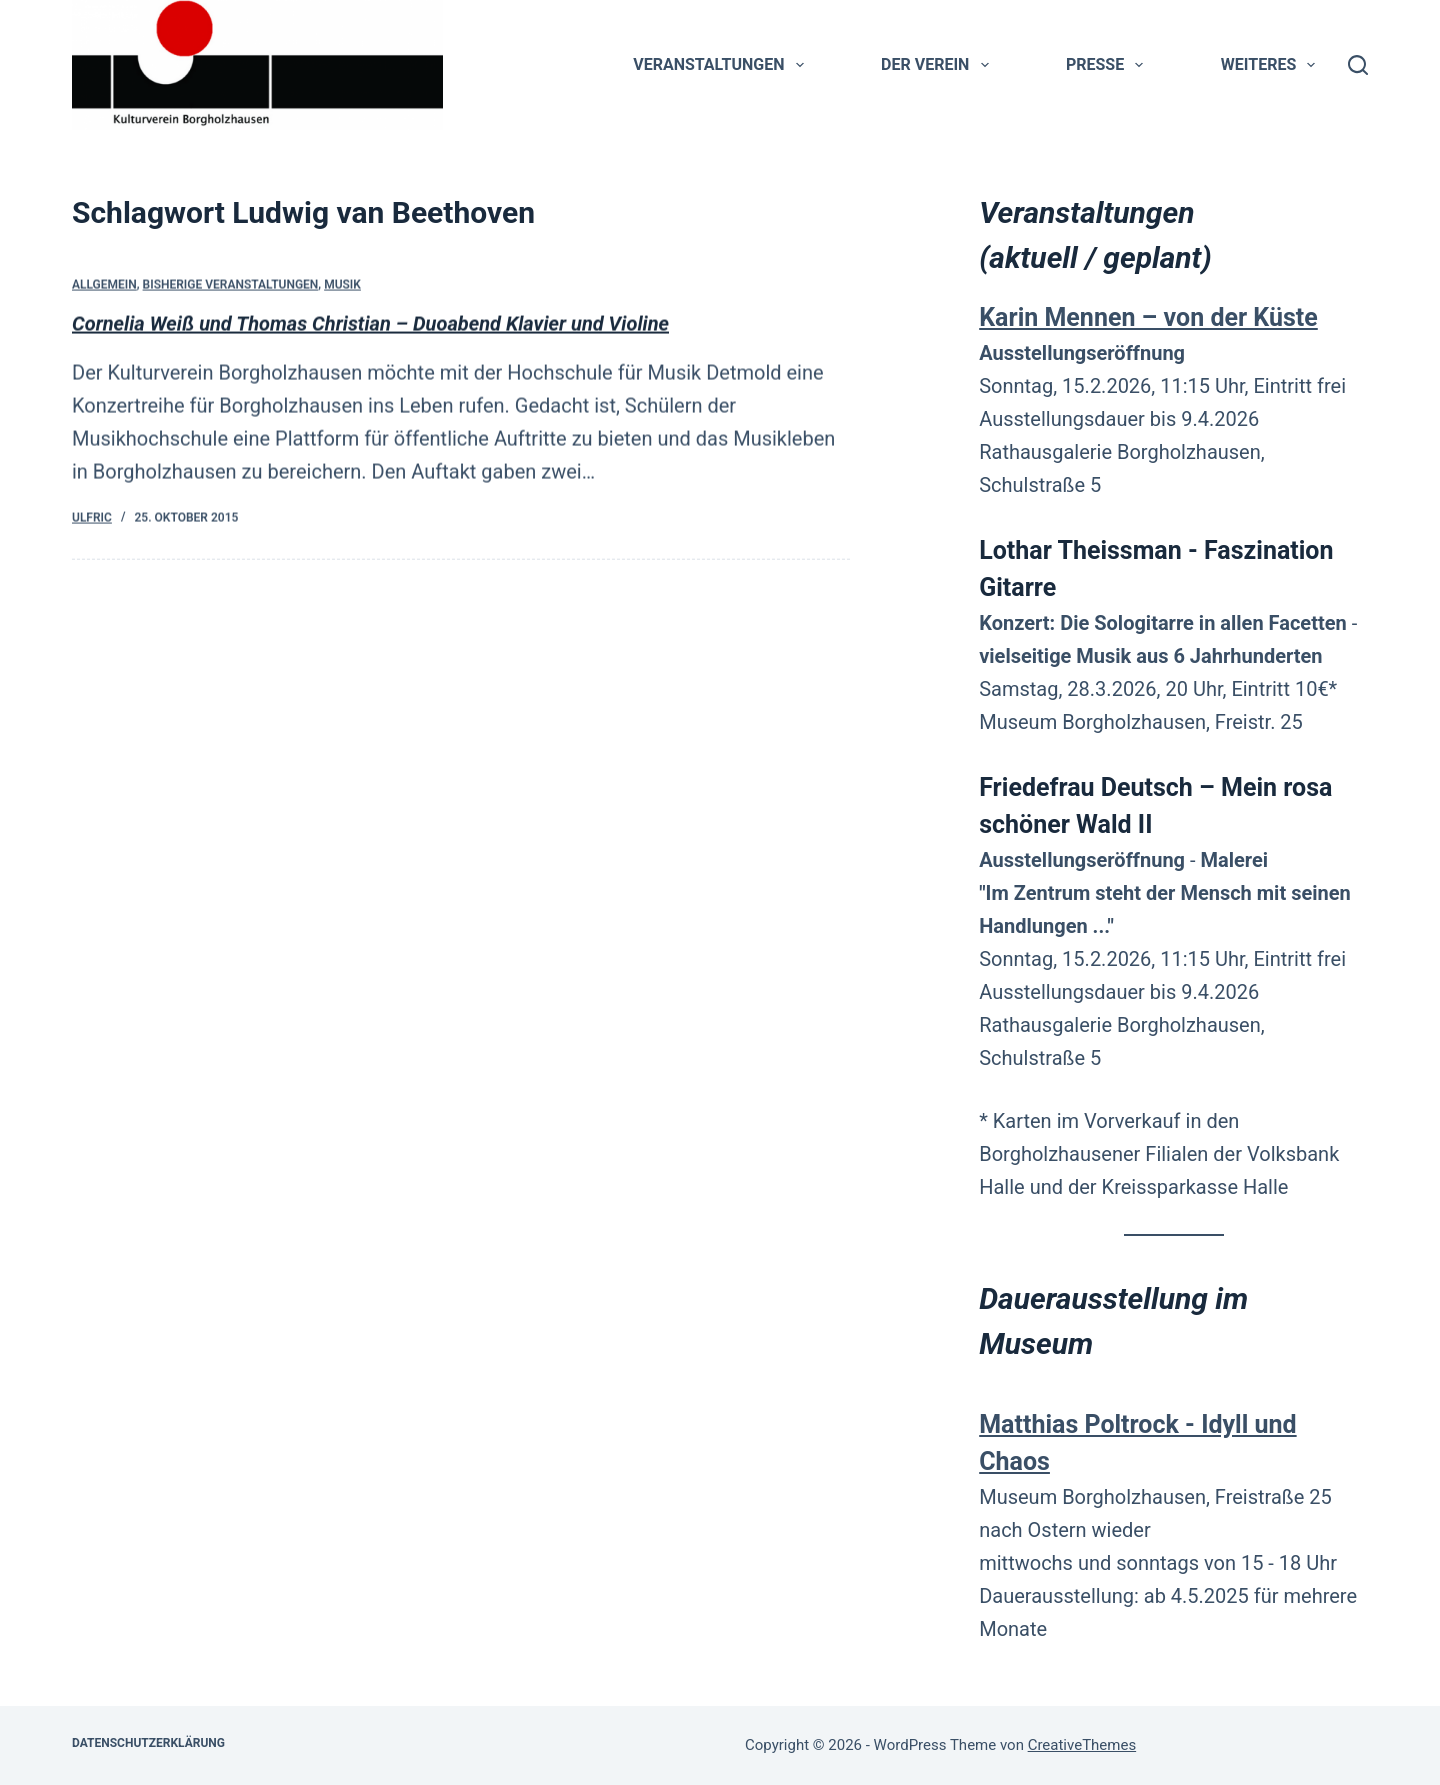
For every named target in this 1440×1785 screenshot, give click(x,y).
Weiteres (1272, 65)
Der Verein (938, 65)
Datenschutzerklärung (148, 1743)
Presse (1108, 65)
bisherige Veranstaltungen (231, 286)
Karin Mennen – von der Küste (1148, 317)
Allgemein (104, 286)
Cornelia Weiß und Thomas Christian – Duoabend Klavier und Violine (370, 324)
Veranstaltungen (722, 65)
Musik (342, 286)
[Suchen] (1358, 65)
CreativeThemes (1082, 1745)
